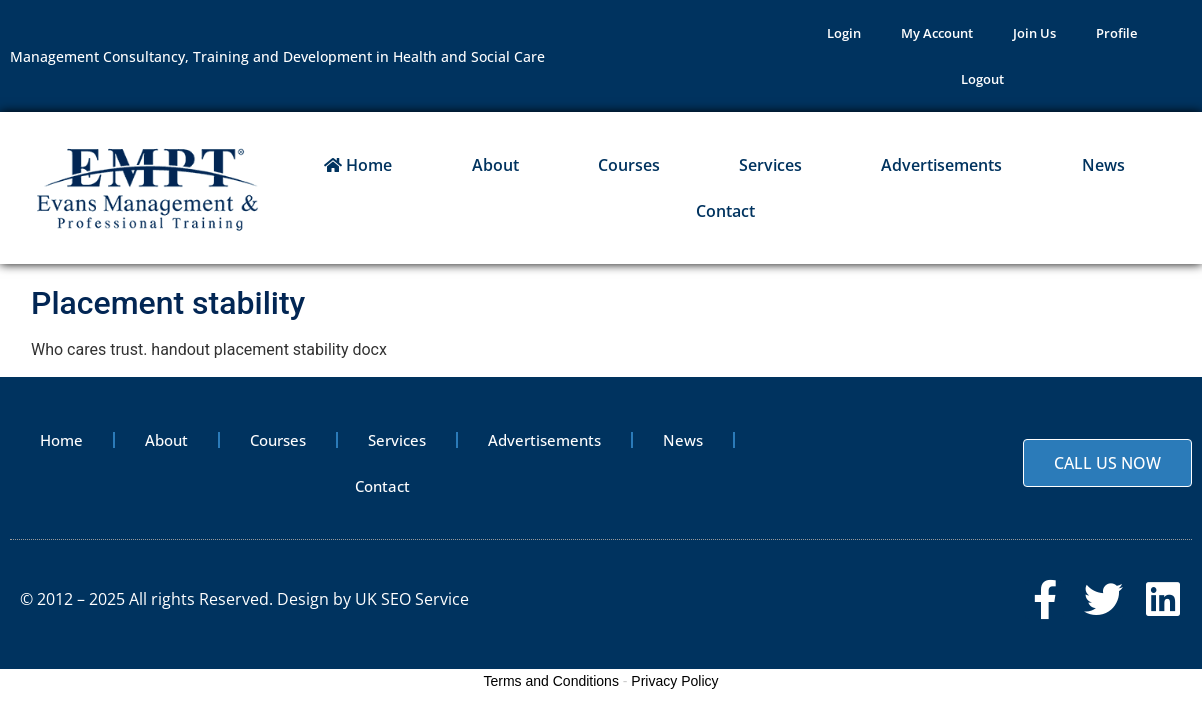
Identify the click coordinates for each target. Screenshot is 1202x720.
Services (770, 165)
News (1103, 165)
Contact (725, 211)
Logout (982, 79)
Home (358, 165)
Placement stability (168, 303)
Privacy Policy (674, 681)
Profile (1116, 33)
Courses (629, 165)
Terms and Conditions (551, 681)
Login (844, 33)
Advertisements (941, 165)
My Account (937, 33)
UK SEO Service (412, 599)
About (495, 165)
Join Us (1034, 33)
